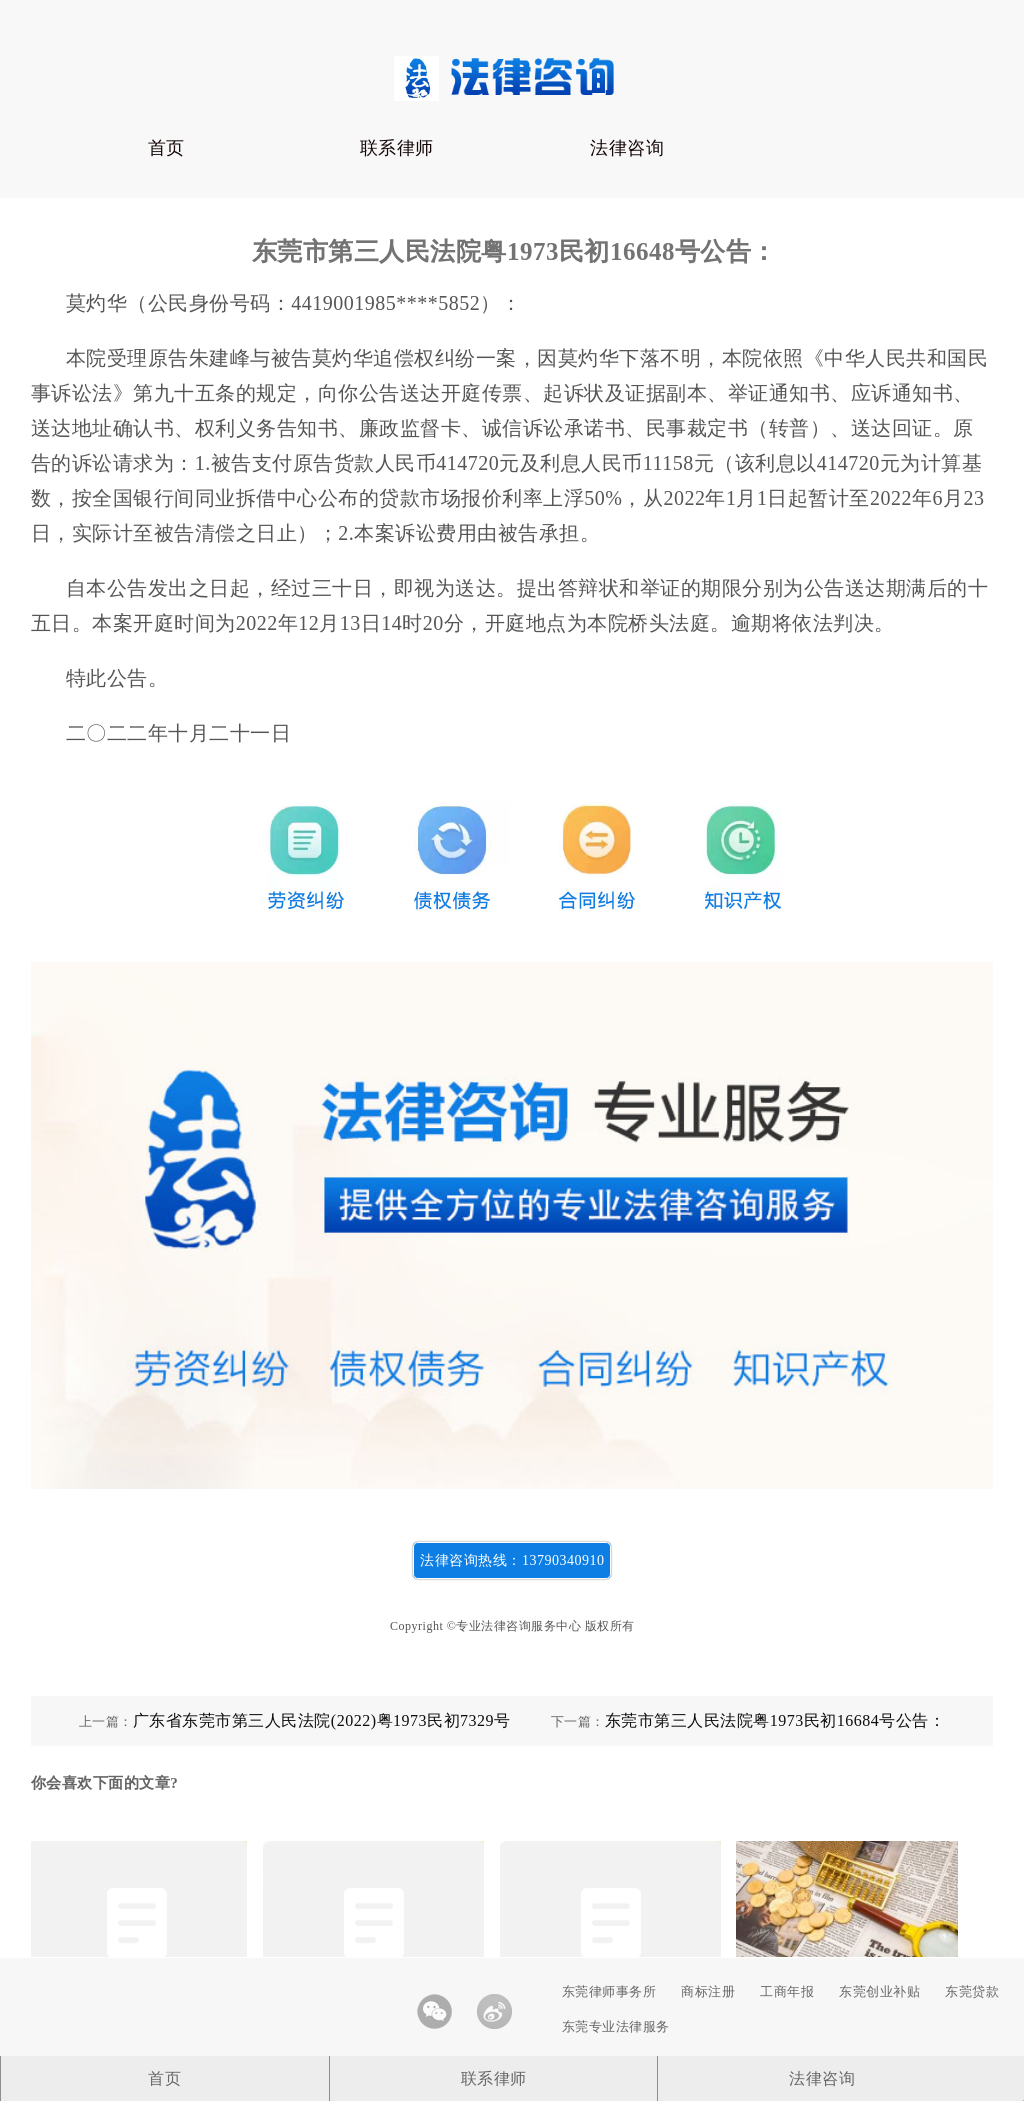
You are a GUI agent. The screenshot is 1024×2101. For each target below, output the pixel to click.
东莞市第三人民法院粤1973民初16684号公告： (775, 1720)
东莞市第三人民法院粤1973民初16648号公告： (514, 251)
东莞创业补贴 (879, 1991)
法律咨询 (627, 148)
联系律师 (397, 148)
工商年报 (787, 1991)
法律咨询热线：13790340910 (512, 1560)
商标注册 (708, 1991)
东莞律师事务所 (609, 1991)
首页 (166, 148)
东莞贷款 (972, 1991)
